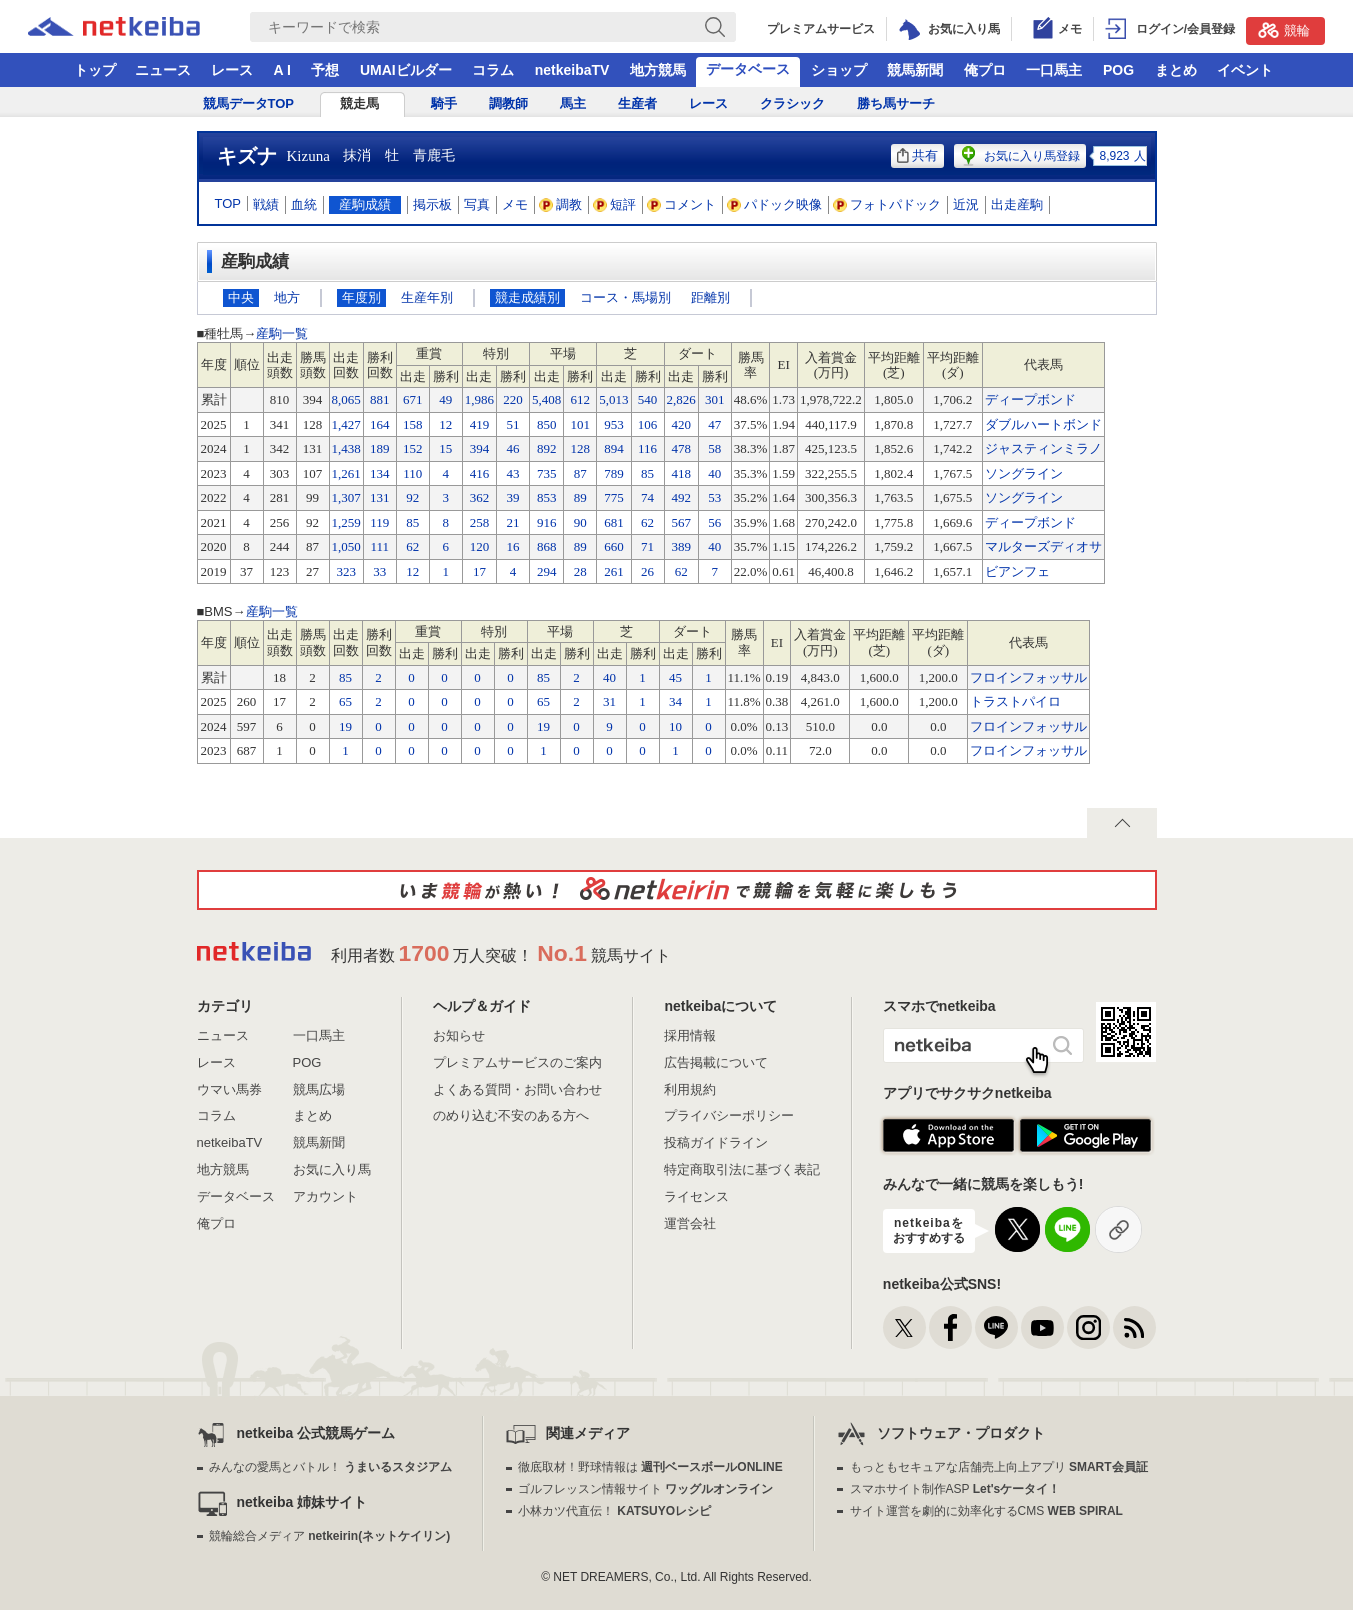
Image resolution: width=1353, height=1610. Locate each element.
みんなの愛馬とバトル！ (330, 1467)
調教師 (508, 103)
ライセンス (696, 1196)
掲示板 (432, 204)
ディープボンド (1030, 399)
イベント (1245, 70)
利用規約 (690, 1089)
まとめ (1176, 70)
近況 (966, 204)
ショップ (839, 70)
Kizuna (308, 156)
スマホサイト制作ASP (955, 1489)
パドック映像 (775, 204)
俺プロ (985, 70)
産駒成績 (365, 204)
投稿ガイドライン (716, 1142)
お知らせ (459, 1035)
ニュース (163, 70)
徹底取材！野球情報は (650, 1467)
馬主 (573, 103)
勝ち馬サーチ (896, 103)
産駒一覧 (282, 333)
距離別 (710, 297)
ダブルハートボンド (1043, 424)
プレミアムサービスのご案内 (517, 1062)
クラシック (792, 103)
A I (282, 70)
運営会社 (690, 1223)
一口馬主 (1054, 70)
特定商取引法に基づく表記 (742, 1169)
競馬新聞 (915, 70)
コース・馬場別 (625, 297)
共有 (917, 155)
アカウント (325, 1196)
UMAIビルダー (406, 70)
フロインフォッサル (1028, 677)
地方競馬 (658, 70)
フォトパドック (887, 204)
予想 (325, 70)
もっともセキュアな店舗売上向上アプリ (999, 1467)
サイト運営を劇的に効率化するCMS (986, 1511)
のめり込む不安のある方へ (511, 1115)
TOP (228, 203)
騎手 (444, 103)
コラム (493, 70)
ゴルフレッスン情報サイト (645, 1489)
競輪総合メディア (329, 1536)
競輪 (1284, 30)
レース (232, 70)
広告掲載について (716, 1062)
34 (675, 701)
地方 (287, 297)
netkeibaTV (572, 70)
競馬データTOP (249, 103)
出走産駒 (1017, 204)
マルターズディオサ (1043, 546)
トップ (95, 70)
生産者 (637, 103)
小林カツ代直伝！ (614, 1511)
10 (675, 726)
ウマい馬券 (229, 1089)
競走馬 (359, 103)
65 (345, 701)
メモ (515, 204)
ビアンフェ (1017, 571)
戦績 (266, 204)
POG (1118, 70)
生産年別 (427, 297)
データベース (748, 69)
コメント (682, 204)
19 (345, 726)
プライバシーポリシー (729, 1115)
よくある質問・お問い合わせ (517, 1089)
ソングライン (1024, 473)
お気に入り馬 (332, 1169)
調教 (561, 204)
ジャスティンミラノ (1043, 448)
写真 (477, 204)
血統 (304, 204)
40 (609, 677)
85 (345, 677)
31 (609, 701)
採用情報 (690, 1035)
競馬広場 (319, 1089)
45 (675, 677)
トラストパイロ (1015, 701)
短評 (615, 204)
